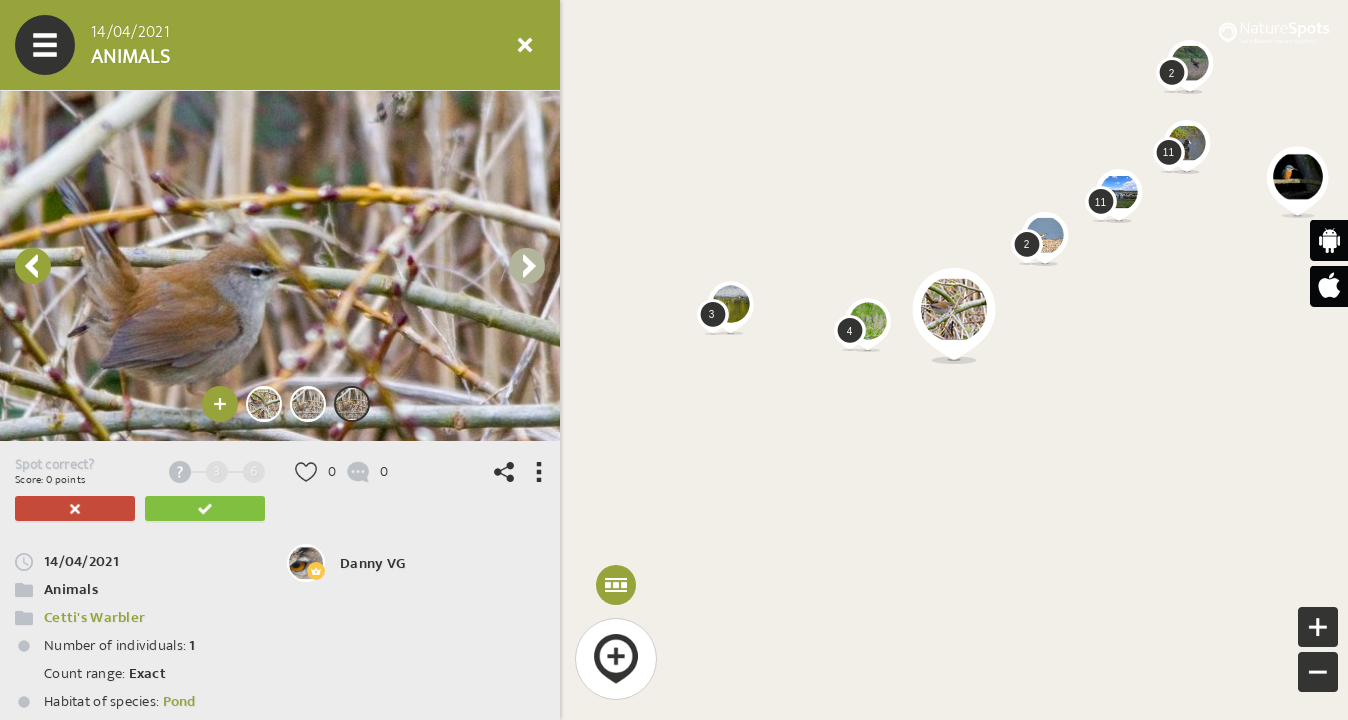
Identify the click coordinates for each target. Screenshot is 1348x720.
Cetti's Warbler (94, 617)
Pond (179, 701)
